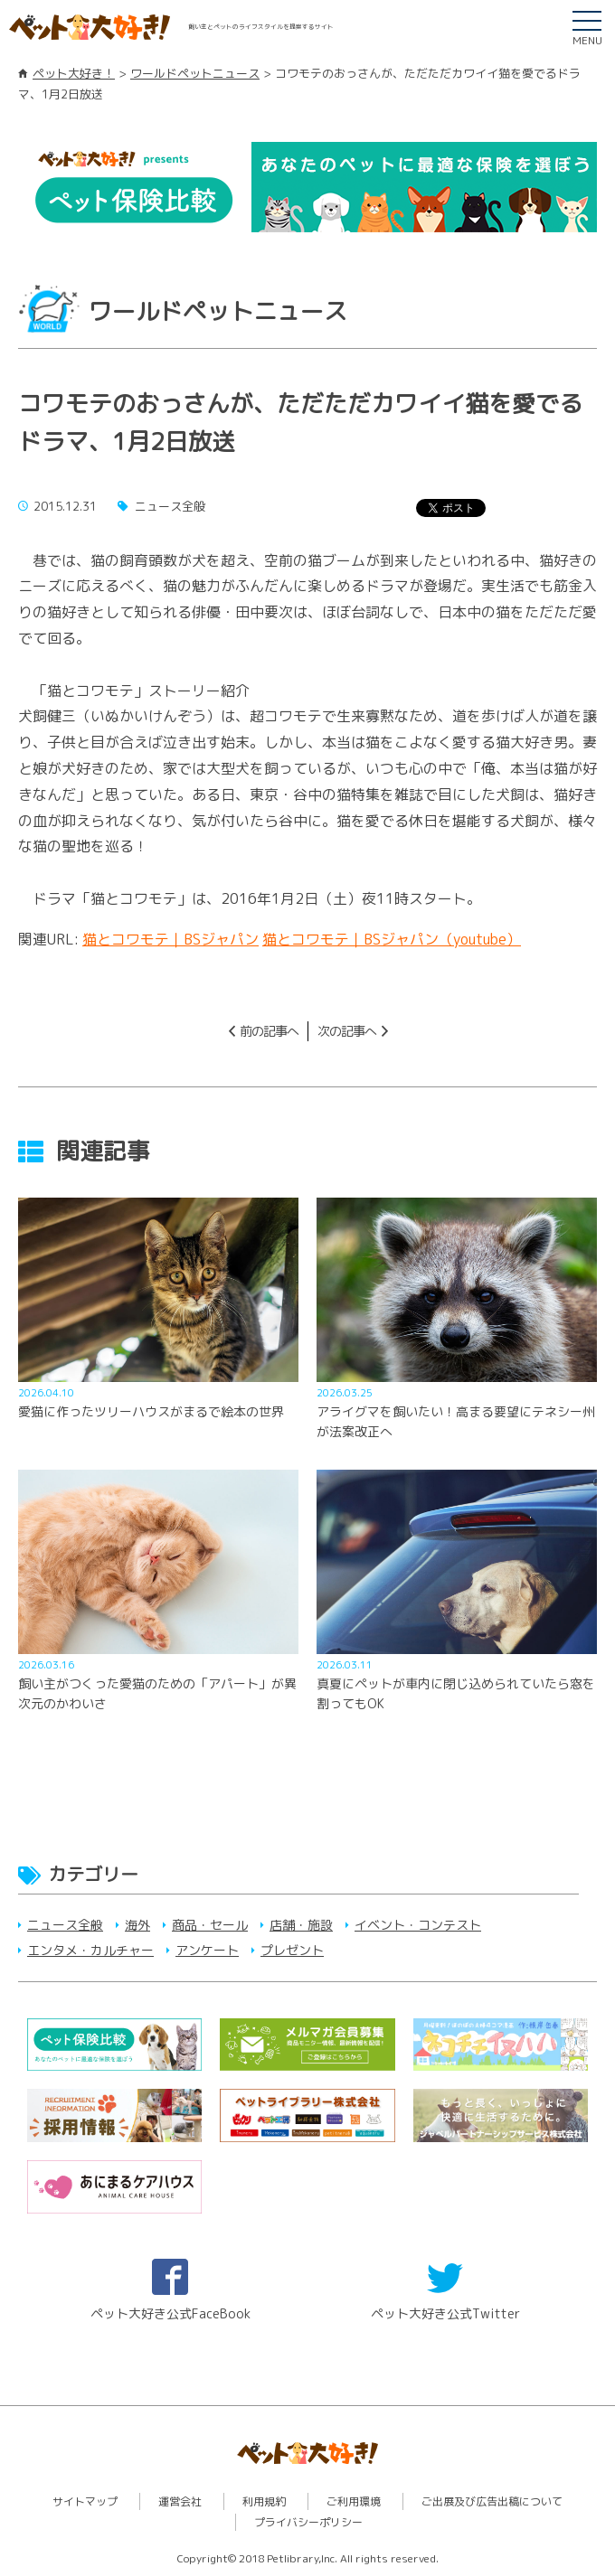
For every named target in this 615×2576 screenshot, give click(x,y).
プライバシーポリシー (308, 2522)
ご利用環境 (353, 2501)
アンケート (207, 1950)
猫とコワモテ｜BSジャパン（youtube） (391, 939)
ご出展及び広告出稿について (492, 2501)
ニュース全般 (65, 1924)
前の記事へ (269, 1030)
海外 (137, 1924)
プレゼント (292, 1950)
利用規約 (264, 2501)
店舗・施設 (301, 1924)
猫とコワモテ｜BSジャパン (170, 939)
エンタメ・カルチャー (90, 1950)
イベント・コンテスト (418, 1924)
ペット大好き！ (74, 73)
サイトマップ (85, 2501)
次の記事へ (346, 1030)
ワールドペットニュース (195, 73)
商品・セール (210, 1924)
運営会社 (180, 2501)
